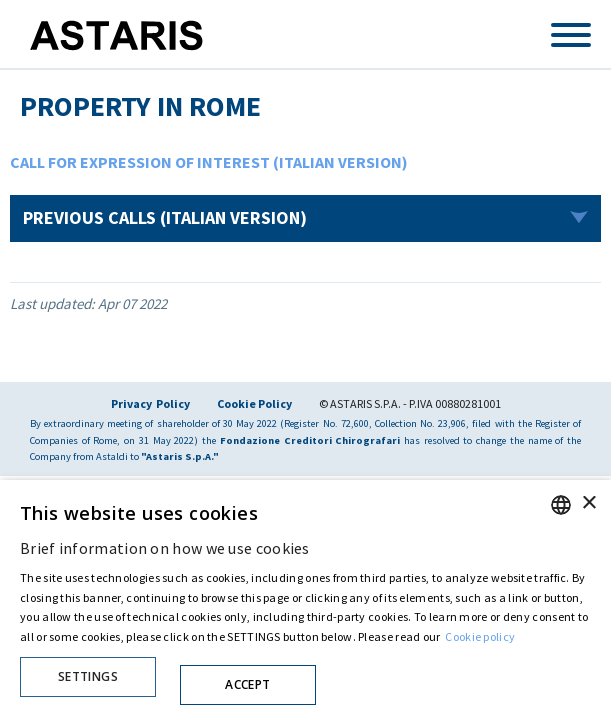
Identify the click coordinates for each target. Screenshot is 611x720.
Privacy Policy (150, 403)
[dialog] (305, 600)
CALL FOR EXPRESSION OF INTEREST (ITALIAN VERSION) (209, 162)
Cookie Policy (254, 403)
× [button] (588, 503)
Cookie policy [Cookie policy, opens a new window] (480, 636)
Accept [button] (247, 684)
